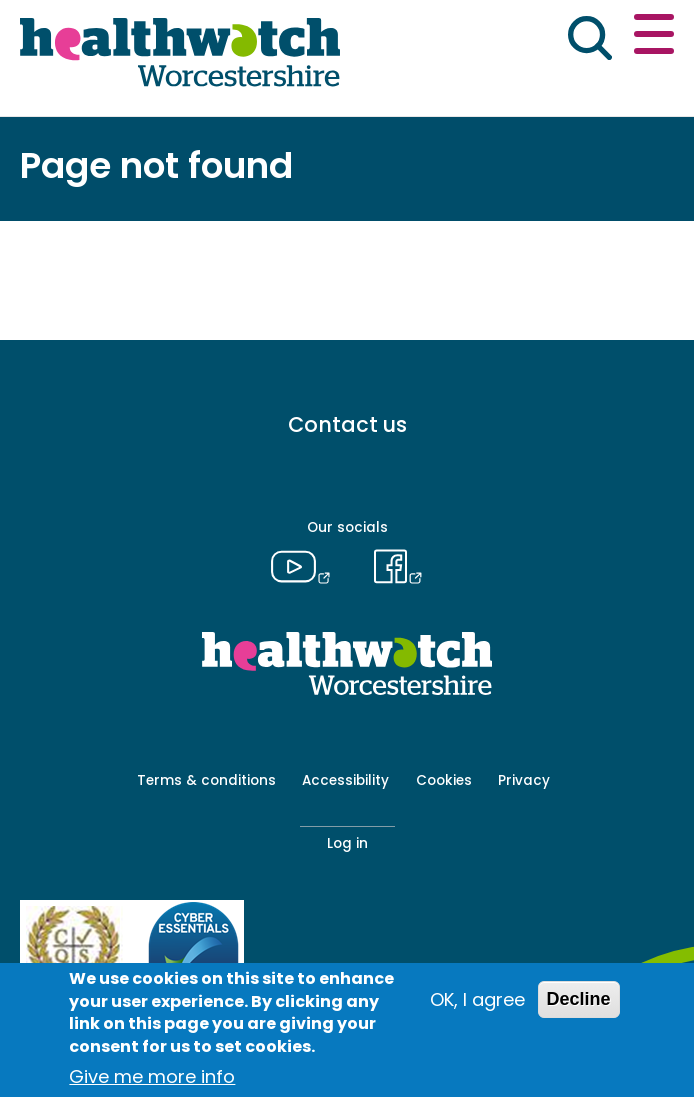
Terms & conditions (206, 780)
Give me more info (152, 1076)
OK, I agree (477, 999)
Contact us (347, 424)
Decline (579, 999)
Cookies (444, 780)
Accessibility (345, 780)
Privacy (524, 780)
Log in (347, 843)
